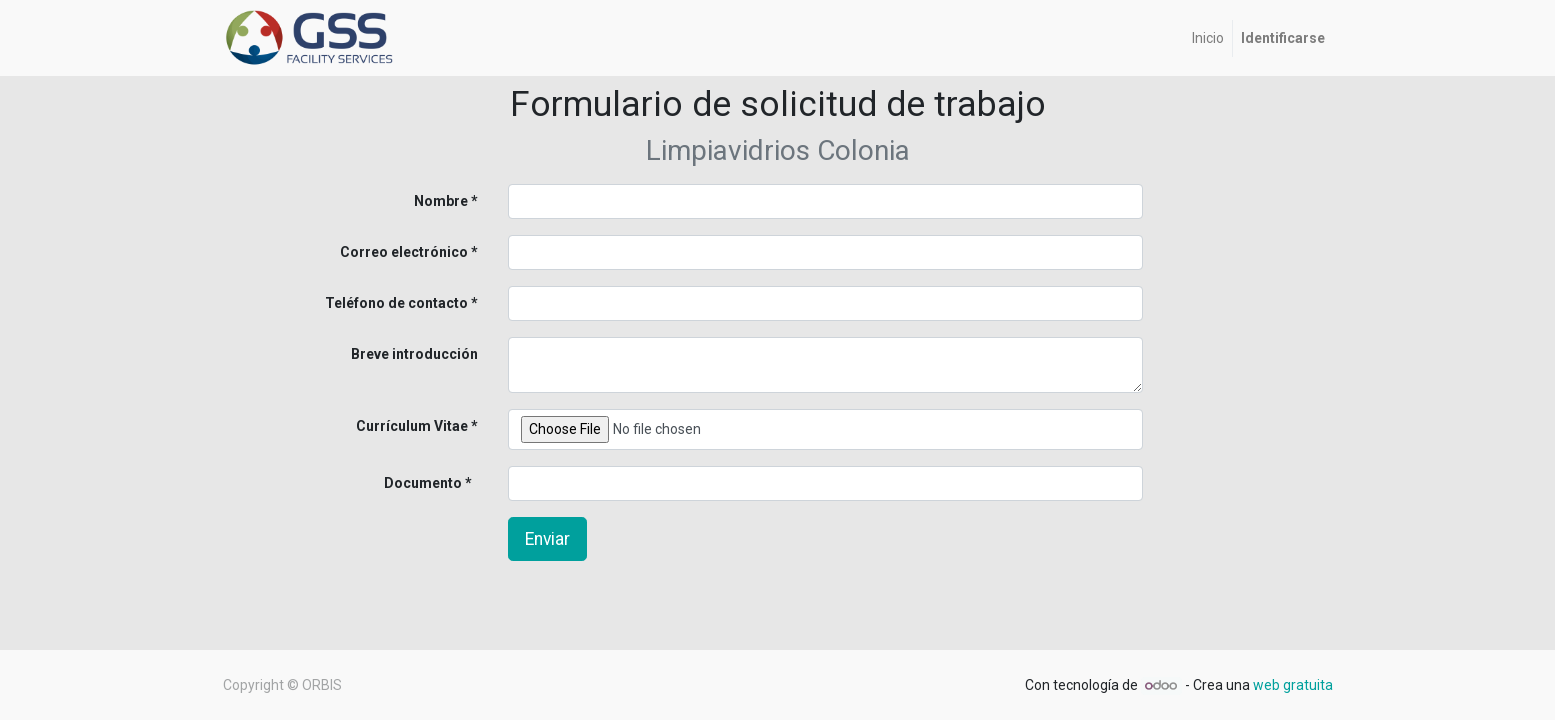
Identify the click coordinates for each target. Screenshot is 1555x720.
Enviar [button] (547, 539)
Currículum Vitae (412, 426)
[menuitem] (1208, 38)
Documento (390, 483)
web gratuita (1293, 685)
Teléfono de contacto (396, 303)
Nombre (441, 201)
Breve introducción (414, 354)
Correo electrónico (404, 252)
